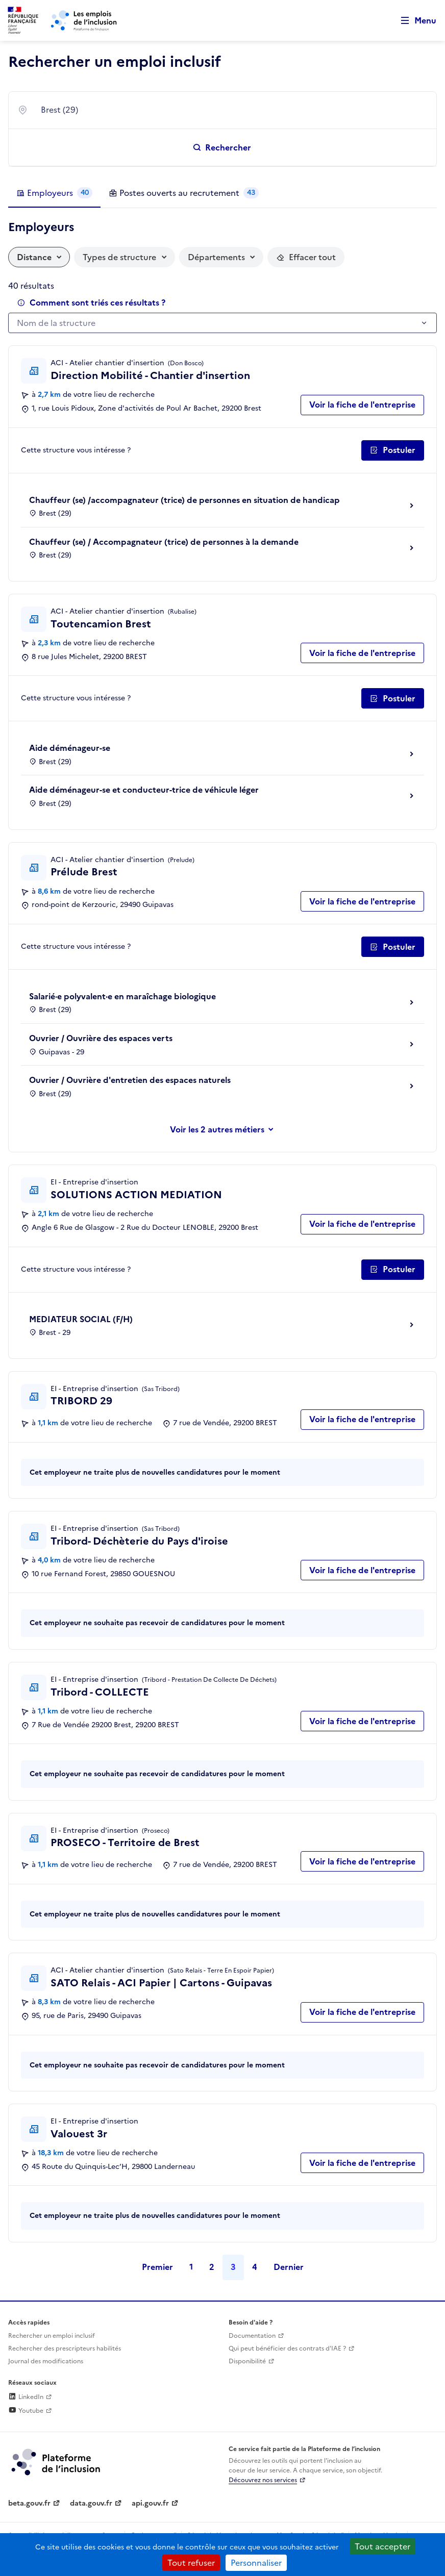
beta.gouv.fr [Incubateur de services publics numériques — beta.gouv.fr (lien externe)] (29, 2503)
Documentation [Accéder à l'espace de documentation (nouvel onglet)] (252, 2335)
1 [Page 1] (191, 2267)
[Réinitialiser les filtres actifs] (305, 257)
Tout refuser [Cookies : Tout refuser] (191, 2563)
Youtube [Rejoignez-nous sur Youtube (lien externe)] (25, 2410)
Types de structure (119, 257)
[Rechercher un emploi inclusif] (222, 147)
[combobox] (232, 110)
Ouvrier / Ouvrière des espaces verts (100, 1038)
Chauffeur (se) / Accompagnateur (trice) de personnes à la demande (164, 542)
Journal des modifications (45, 2361)
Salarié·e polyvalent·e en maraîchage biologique (122, 996)
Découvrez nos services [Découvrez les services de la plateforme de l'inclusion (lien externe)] (263, 2480)
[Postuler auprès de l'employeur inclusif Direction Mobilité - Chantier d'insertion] (392, 450)
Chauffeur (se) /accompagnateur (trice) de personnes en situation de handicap (184, 500)
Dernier (289, 2267)
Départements (216, 257)
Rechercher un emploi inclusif (51, 2335)
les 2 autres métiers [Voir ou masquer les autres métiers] (226, 1129)
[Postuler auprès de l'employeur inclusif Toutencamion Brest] (392, 698)
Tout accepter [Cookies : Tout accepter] (382, 2546)
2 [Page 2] (211, 2267)
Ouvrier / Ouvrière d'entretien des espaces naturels (130, 1080)
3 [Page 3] (233, 2267)
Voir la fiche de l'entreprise (362, 404)
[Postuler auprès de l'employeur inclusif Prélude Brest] (392, 947)
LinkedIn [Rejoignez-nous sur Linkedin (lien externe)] (25, 2397)
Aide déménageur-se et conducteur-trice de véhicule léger (144, 790)
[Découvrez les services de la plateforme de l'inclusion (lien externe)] (56, 2461)
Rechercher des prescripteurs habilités (64, 2348)
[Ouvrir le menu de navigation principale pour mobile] (414, 21)
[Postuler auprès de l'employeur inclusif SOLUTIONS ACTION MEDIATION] (392, 1269)
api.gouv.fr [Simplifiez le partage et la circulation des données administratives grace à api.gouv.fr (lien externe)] (150, 2503)
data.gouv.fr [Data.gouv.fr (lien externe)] (91, 2503)
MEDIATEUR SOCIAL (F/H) (81, 1319)
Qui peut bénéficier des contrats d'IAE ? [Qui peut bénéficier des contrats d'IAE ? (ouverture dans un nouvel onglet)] (287, 2348)
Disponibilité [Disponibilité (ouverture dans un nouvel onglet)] (247, 2361)
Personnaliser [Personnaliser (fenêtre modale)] (256, 2563)
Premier (157, 2267)
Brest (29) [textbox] (59, 110)
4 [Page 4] (254, 2267)
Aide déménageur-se (69, 748)
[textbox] (217, 323)
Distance (34, 257)
